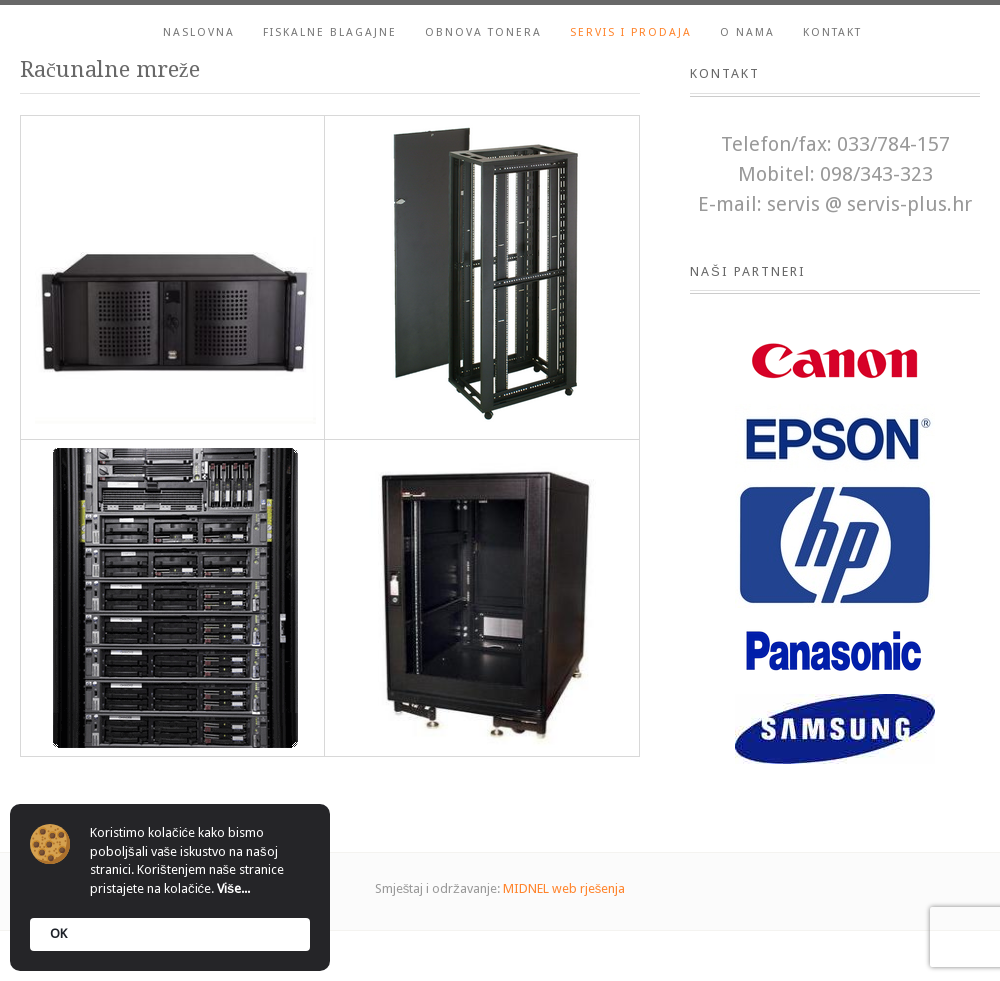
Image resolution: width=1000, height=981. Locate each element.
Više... (233, 888)
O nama (747, 32)
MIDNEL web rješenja (564, 888)
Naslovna (199, 32)
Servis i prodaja (631, 32)
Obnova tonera (483, 32)
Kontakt (832, 32)
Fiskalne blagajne (330, 32)
